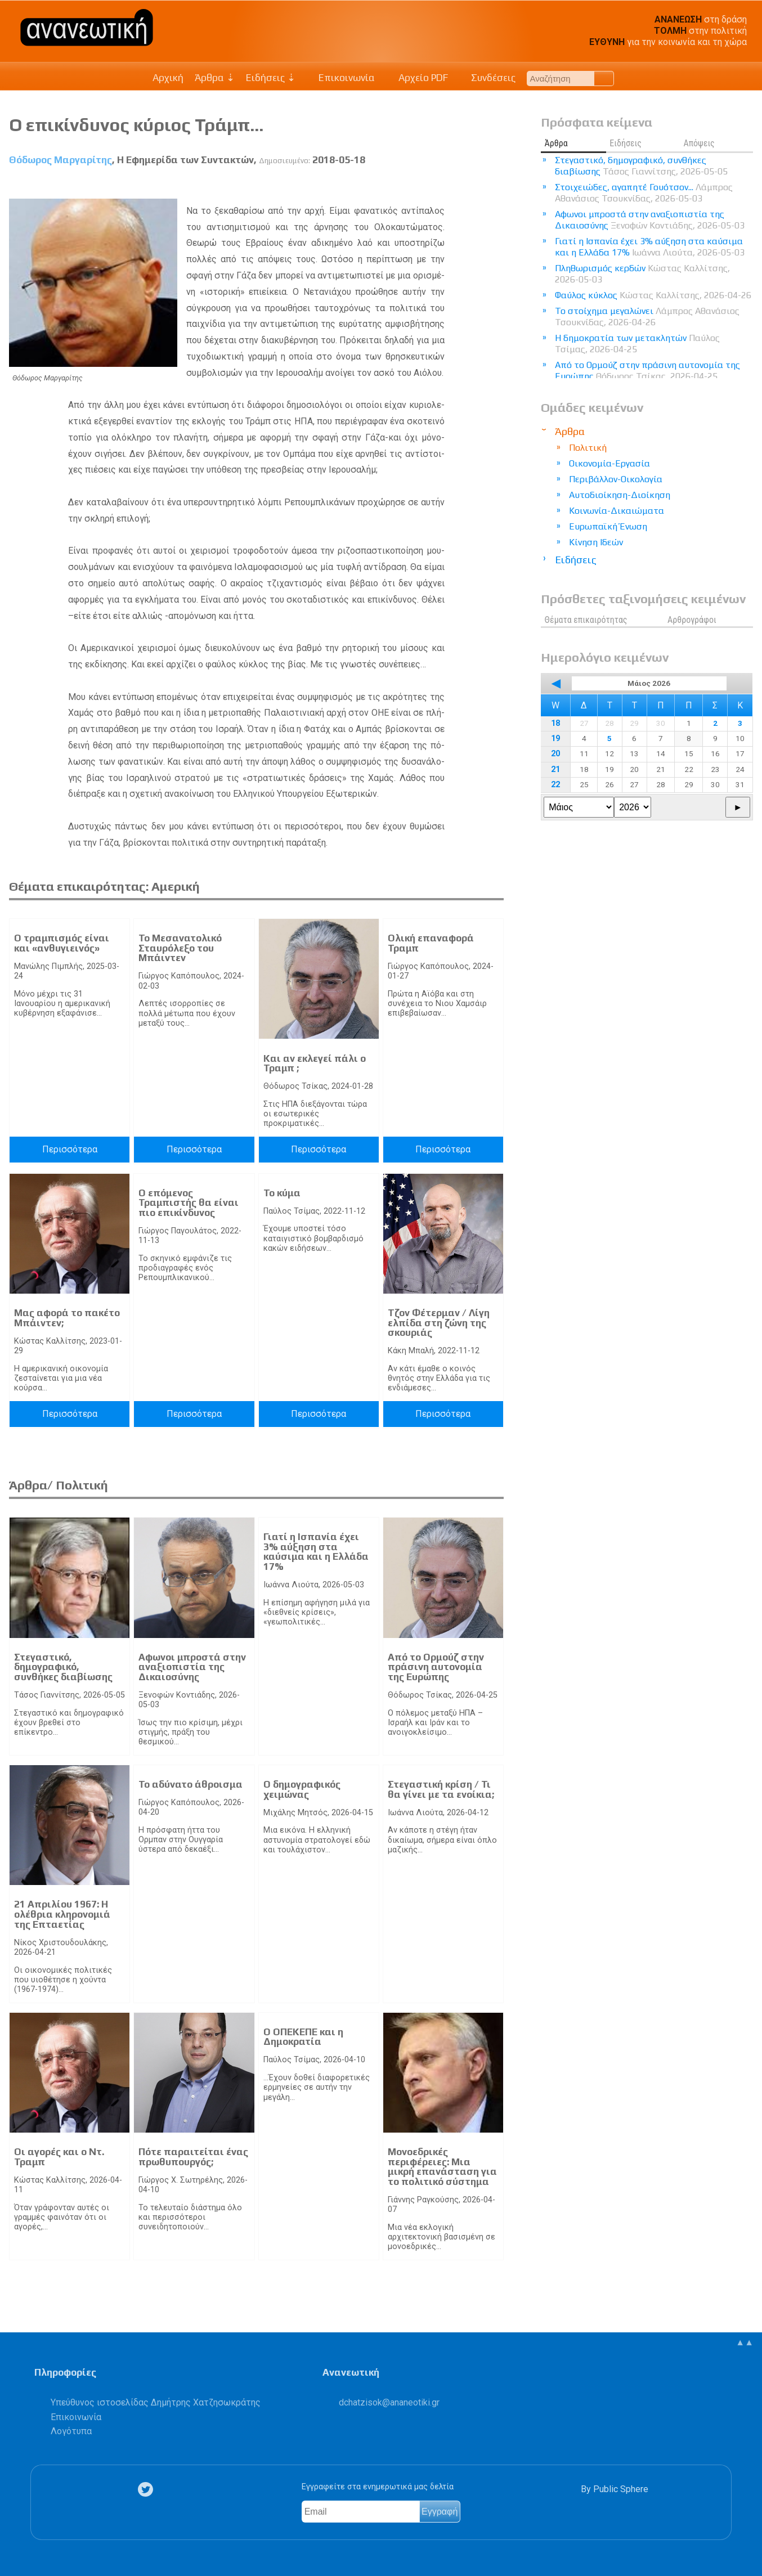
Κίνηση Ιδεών (596, 542)
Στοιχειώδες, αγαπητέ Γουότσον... (644, 193)
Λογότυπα (71, 2431)
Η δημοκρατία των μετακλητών (637, 343)
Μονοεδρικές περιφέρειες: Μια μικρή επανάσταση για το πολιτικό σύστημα (442, 2166)
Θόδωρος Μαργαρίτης (60, 159)
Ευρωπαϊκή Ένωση (608, 526)
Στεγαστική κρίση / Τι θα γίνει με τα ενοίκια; (441, 1789)
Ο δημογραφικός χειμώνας (301, 1789)
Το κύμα (282, 1193)
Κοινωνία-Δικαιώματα (616, 510)
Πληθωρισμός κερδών (642, 274)
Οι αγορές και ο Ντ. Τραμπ (59, 2156)
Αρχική (168, 77)
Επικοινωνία (341, 77)
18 (555, 723)
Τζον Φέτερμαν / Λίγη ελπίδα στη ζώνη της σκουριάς (439, 1322)
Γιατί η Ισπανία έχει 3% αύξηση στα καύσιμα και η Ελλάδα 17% (316, 1551)
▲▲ (745, 2342)
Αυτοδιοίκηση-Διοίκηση (619, 495)
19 (555, 738)
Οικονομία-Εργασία (609, 463)
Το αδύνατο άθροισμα (190, 1784)
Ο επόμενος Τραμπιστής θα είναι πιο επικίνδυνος (188, 1202)
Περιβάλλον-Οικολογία (615, 479)
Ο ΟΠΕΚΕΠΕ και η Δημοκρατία (303, 2037)
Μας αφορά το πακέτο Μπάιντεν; (67, 1318)
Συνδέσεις (487, 77)
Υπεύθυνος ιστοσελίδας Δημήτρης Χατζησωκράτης (156, 2402)
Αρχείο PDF (417, 77)
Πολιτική (588, 447)
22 (555, 784)
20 (555, 754)
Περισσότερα (69, 1149)
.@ (389, 2402)
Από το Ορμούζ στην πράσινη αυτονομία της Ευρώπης (436, 1666)
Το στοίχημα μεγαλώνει (647, 316)
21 (555, 769)
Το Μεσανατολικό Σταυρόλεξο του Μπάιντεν (180, 947)
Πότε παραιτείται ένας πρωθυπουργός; (193, 2156)
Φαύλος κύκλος (653, 295)
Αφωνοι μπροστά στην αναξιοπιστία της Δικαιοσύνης (192, 1666)
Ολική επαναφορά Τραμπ (431, 943)
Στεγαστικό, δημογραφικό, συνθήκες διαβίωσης (63, 1666)
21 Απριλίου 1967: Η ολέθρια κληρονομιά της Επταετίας (62, 1914)
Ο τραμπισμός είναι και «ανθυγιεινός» (61, 943)
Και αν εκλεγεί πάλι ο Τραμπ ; (314, 1063)
